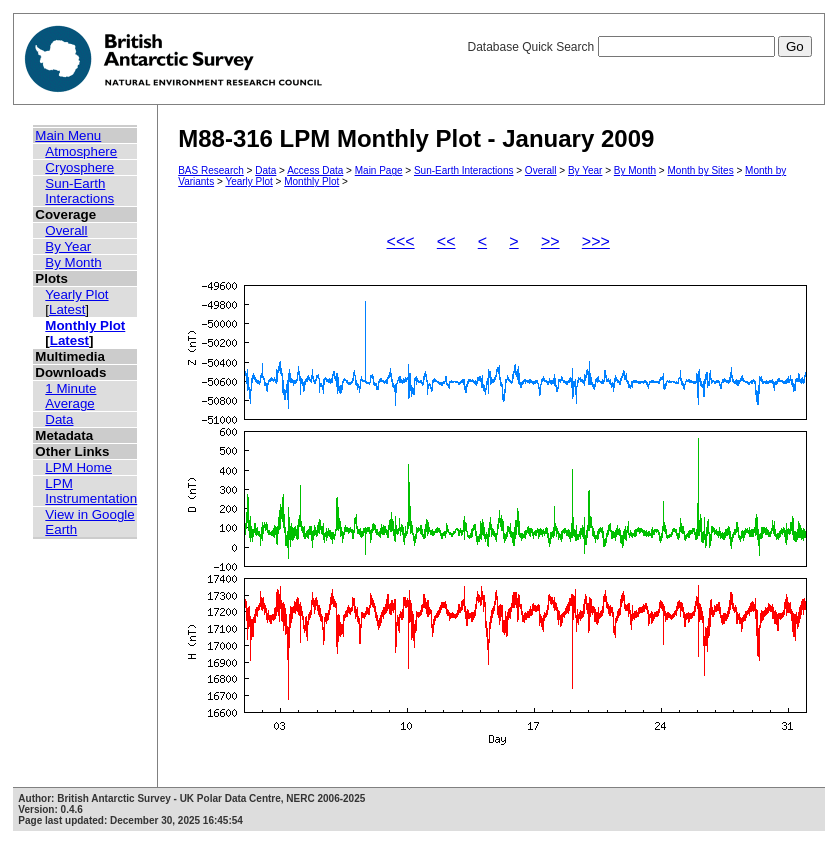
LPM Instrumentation (91, 491)
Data (59, 419)
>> (550, 241)
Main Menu (68, 135)
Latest (67, 309)
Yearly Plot (76, 294)
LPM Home (78, 467)
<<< (401, 241)
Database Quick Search (639, 47)
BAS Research (211, 170)
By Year (68, 246)
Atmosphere (81, 151)
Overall (66, 230)
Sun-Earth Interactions (79, 191)
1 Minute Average (70, 396)
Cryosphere (79, 167)
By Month (73, 262)
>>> (596, 241)
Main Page (379, 170)
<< (446, 241)
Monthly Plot (85, 325)
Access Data (315, 170)
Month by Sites (701, 170)
